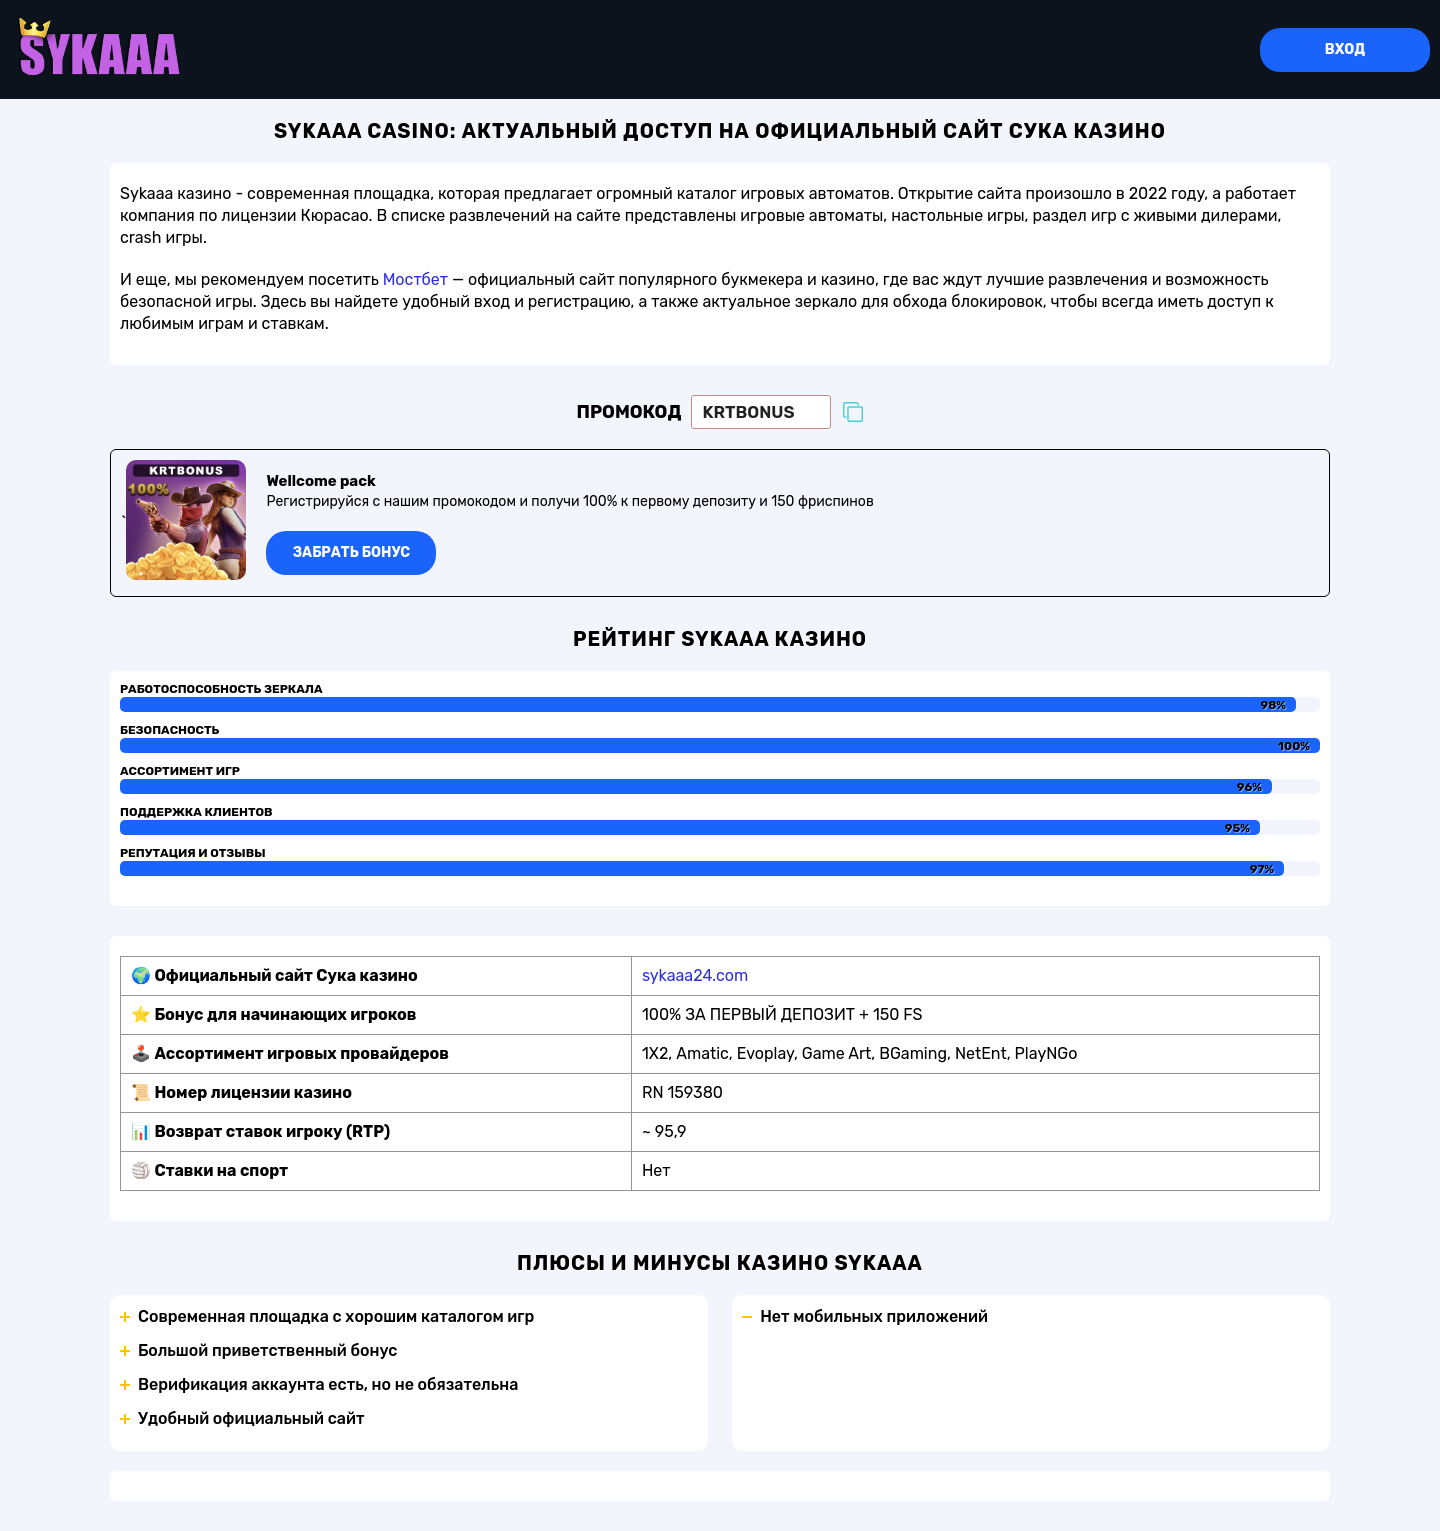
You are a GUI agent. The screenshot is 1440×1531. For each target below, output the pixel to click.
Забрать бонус (351, 552)
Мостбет (415, 279)
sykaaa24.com (695, 975)
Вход (1345, 49)
